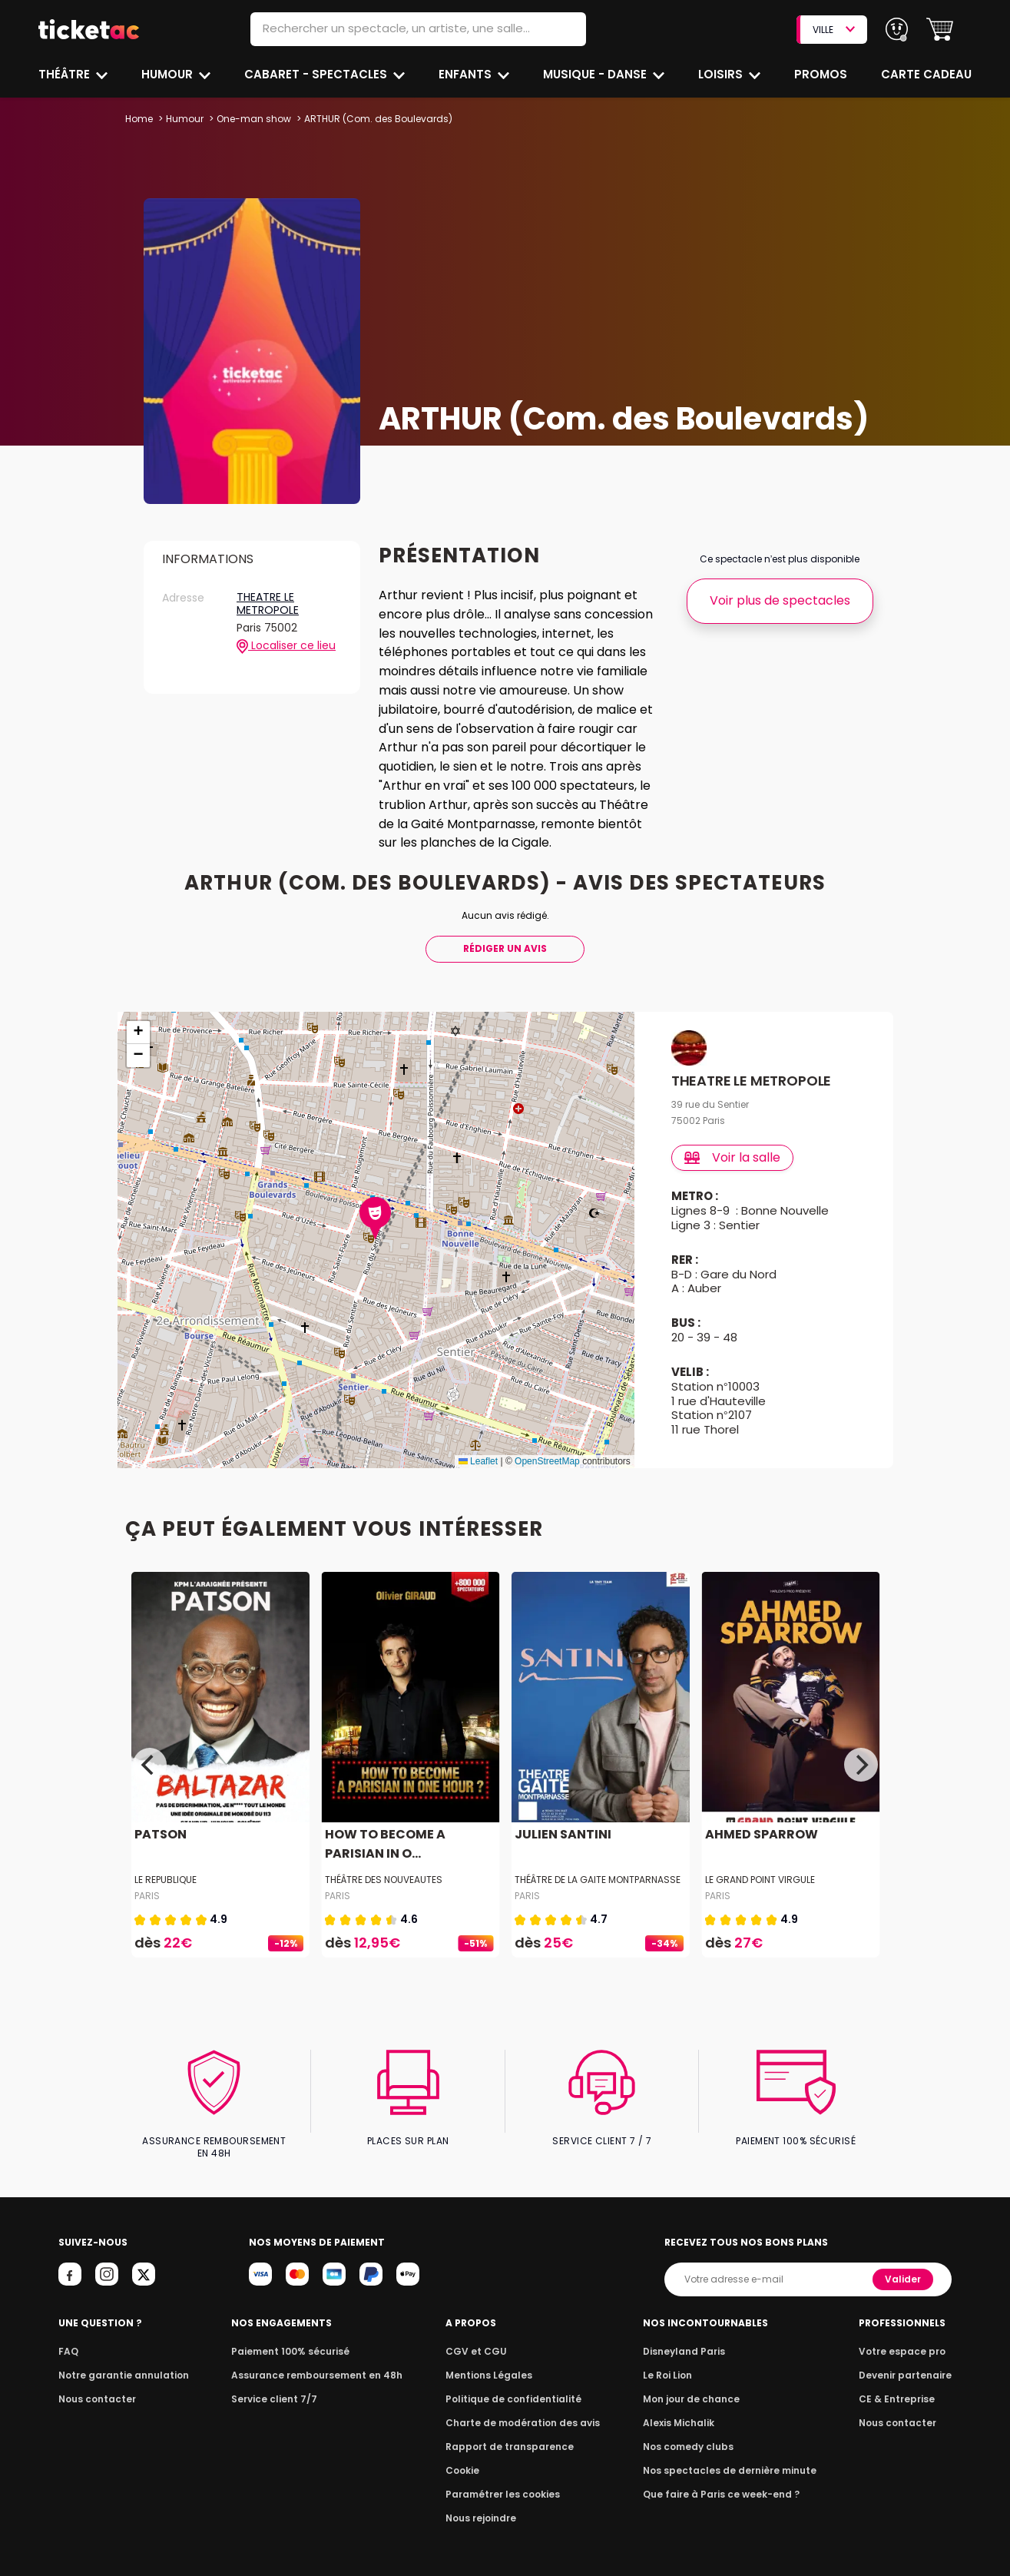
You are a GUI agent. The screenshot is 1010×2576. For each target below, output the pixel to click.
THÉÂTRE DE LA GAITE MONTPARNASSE (598, 1879)
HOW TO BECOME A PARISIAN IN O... (382, 1843)
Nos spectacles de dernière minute (729, 2457)
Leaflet (478, 1461)
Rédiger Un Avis (505, 948)
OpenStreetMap (547, 1461)
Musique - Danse (596, 74)
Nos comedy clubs (691, 2433)
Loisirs (722, 74)
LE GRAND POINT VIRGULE (759, 1879)
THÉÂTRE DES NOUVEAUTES (383, 1879)
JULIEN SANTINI (561, 1834)
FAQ (67, 2338)
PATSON (159, 1834)
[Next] (861, 1765)
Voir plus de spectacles (779, 600)
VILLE (833, 29)
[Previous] (150, 1765)
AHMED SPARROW (759, 1834)
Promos (822, 74)
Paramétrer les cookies (504, 2481)
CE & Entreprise (899, 2385)
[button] (939, 29)
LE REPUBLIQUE (165, 1879)
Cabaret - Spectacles (317, 74)
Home (139, 118)
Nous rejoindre (484, 2504)
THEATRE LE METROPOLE (267, 604)
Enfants (465, 74)
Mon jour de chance (694, 2385)
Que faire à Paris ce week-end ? (722, 2481)
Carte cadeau (928, 74)
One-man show (253, 118)
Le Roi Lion (672, 2362)
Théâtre (64, 74)
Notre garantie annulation (119, 2362)
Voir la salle (733, 1157)
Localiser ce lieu (286, 646)
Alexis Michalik (682, 2409)
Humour (169, 74)
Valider (905, 2266)
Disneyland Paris (687, 2338)
